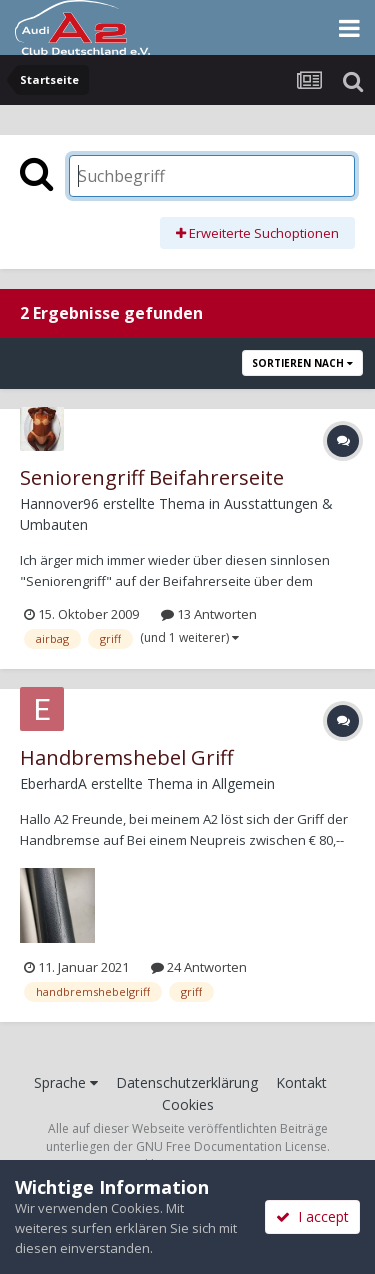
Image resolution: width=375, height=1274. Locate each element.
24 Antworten (199, 967)
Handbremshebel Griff (126, 757)
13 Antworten (209, 614)
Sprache (66, 1082)
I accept (312, 1216)
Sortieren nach (302, 363)
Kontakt (301, 1082)
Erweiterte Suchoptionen (257, 233)
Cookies (188, 1104)
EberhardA (53, 783)
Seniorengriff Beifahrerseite (152, 477)
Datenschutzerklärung (187, 1082)
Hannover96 (59, 503)
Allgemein (243, 783)
